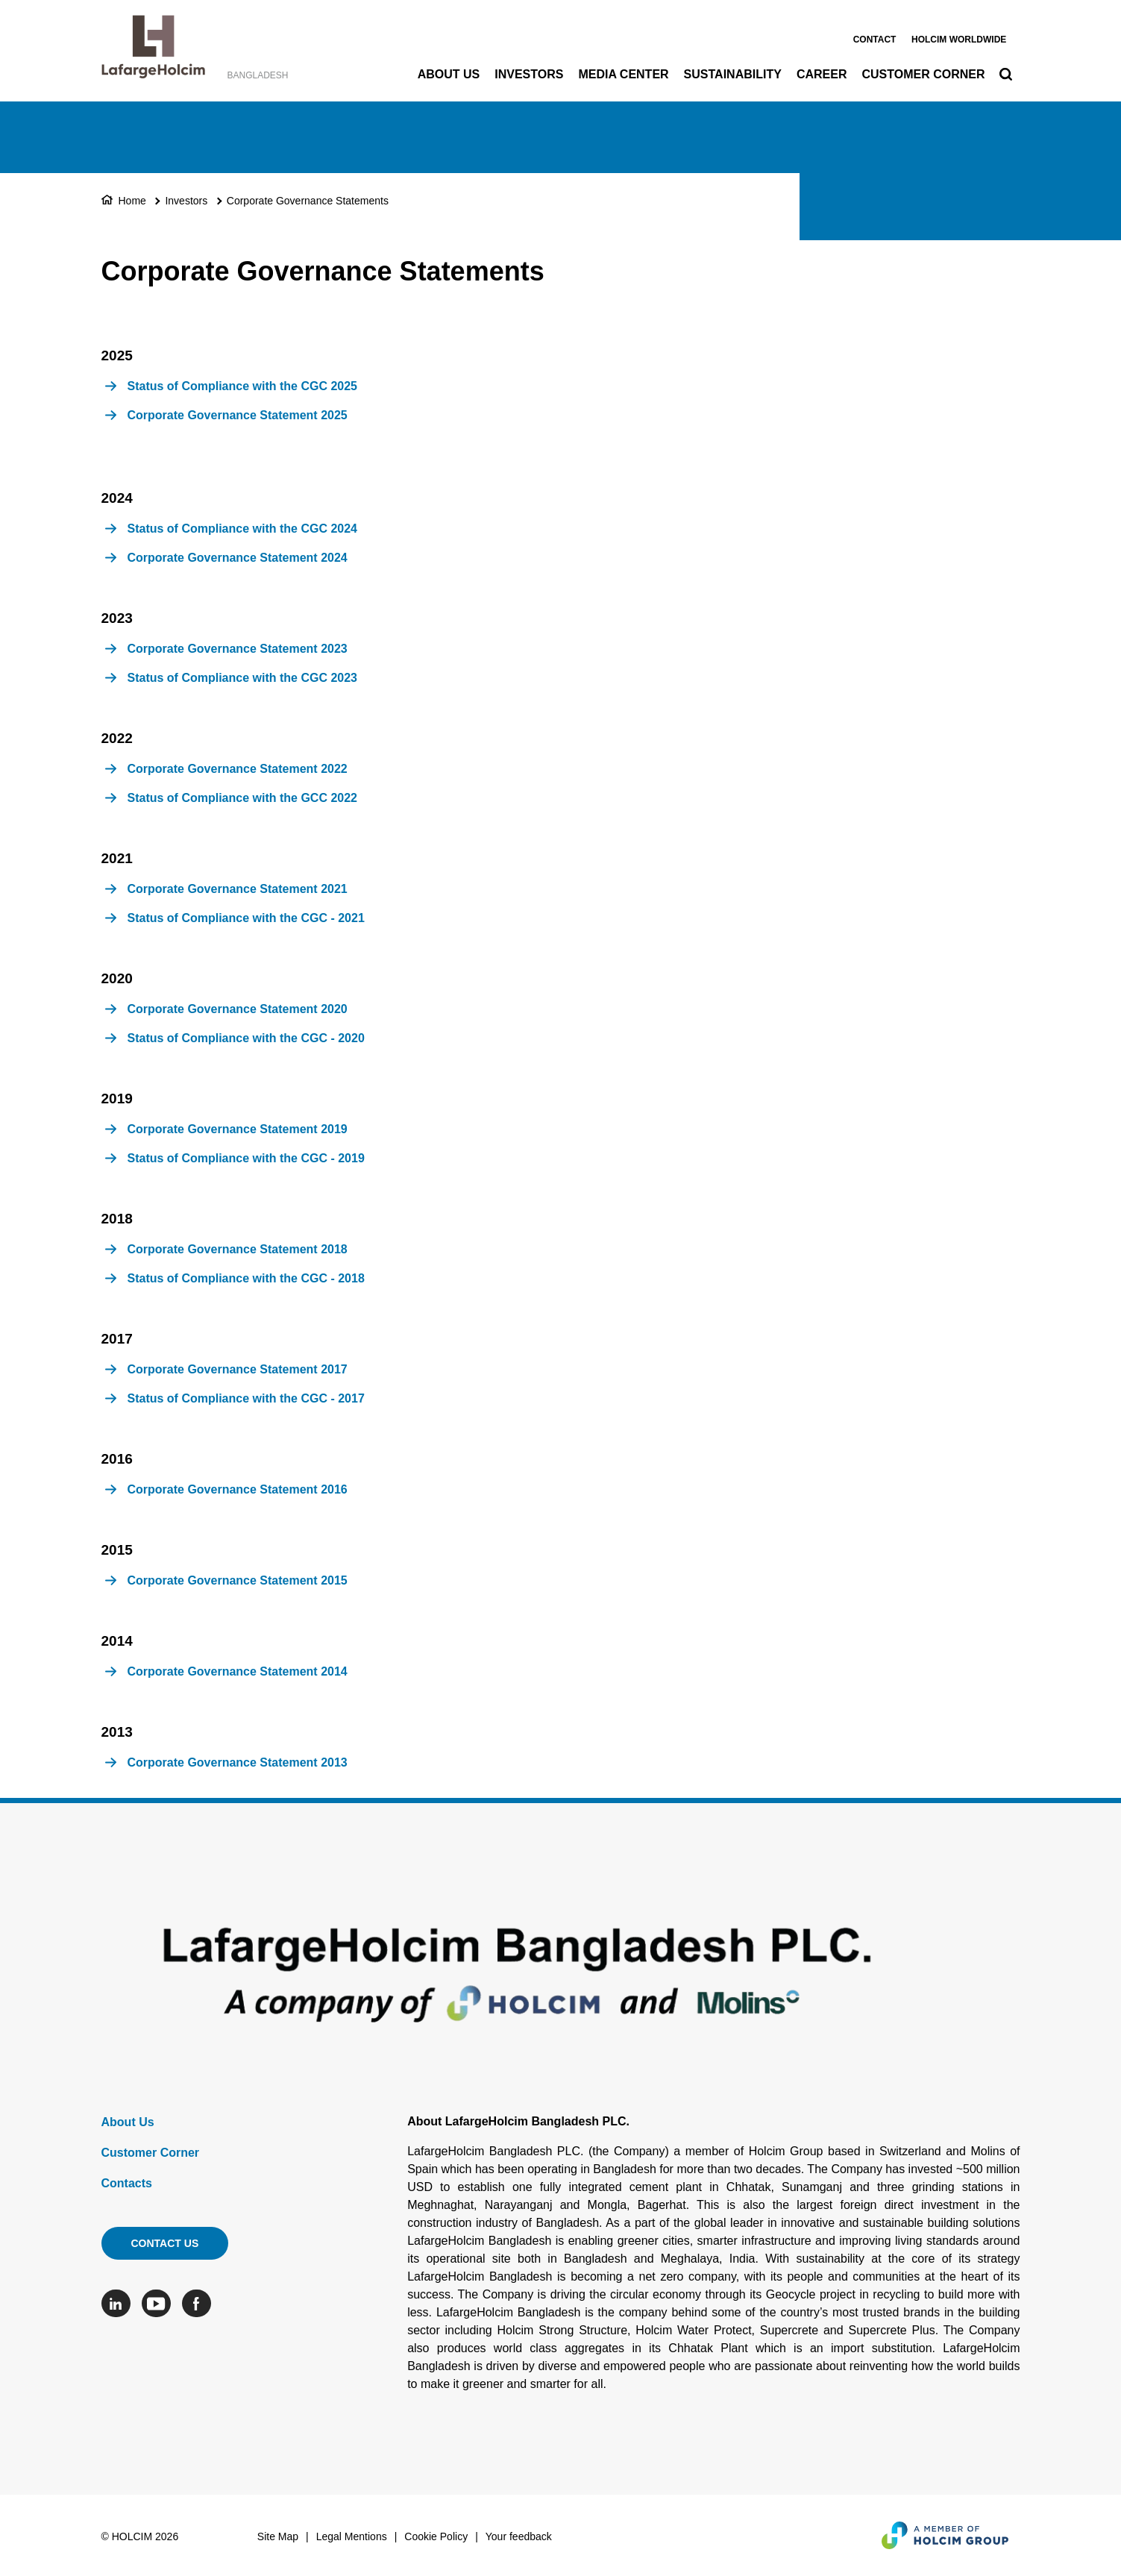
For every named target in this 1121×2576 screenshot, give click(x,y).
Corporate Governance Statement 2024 (238, 557)
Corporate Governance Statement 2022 (238, 768)
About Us (449, 74)
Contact (875, 39)
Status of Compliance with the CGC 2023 (243, 677)
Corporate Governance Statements (308, 201)
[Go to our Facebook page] (200, 2303)
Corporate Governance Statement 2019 (238, 1129)
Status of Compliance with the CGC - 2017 (246, 1398)
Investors (528, 74)
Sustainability (733, 74)
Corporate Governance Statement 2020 (238, 1009)
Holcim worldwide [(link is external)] (958, 39)
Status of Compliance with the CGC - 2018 (246, 1278)
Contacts (126, 2183)
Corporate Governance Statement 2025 (238, 415)
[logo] (153, 51)
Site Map (277, 2536)
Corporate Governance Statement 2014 (238, 1671)
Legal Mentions (351, 2536)
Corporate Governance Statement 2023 (238, 648)
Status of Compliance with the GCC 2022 (243, 798)
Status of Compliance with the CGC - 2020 (246, 1038)
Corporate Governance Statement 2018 (238, 1249)
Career (822, 74)
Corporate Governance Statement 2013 (238, 1762)
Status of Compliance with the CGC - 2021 (246, 918)
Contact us (165, 2243)
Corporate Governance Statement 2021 (238, 889)
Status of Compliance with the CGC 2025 (243, 386)
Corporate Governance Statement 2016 (238, 1489)
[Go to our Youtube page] (160, 2303)
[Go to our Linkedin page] (119, 2303)
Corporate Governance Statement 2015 (238, 1580)
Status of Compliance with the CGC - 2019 (246, 1158)
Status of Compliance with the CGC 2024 (243, 528)
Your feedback (519, 2536)
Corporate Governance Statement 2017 (238, 1369)
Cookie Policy (436, 2536)
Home (132, 201)
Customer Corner (923, 74)
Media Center (623, 74)
